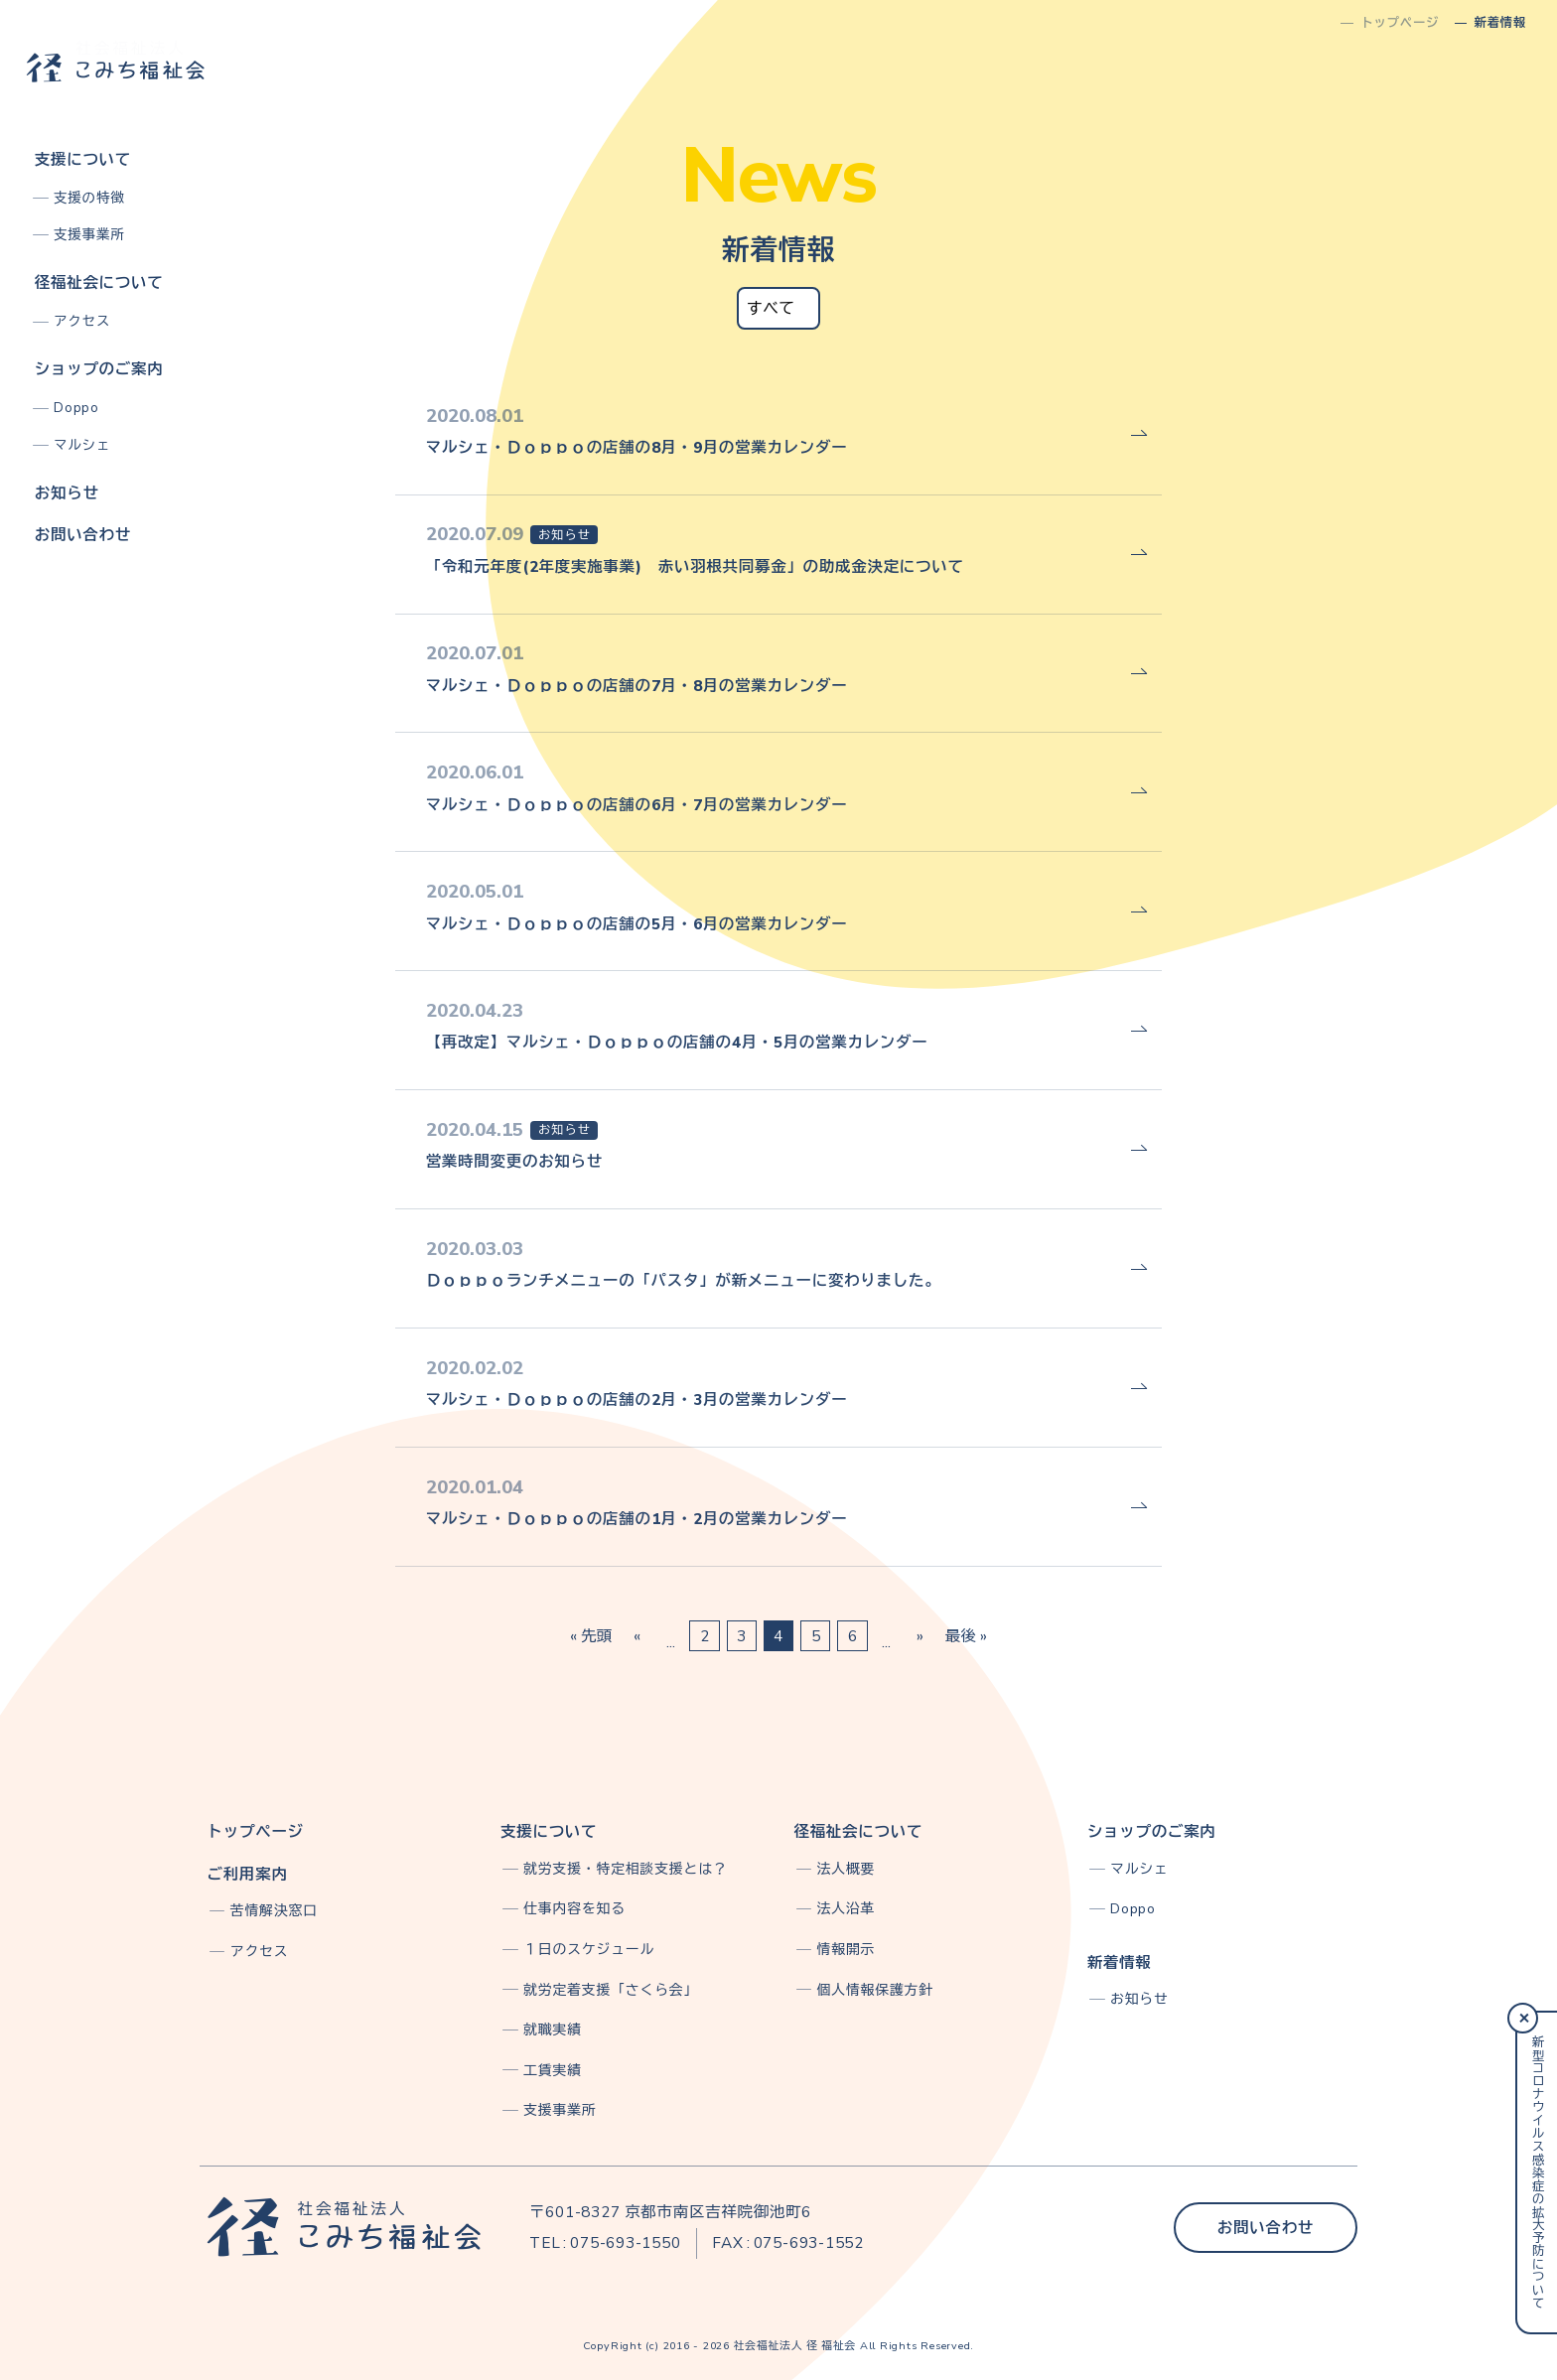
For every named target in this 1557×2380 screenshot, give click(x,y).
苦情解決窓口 (274, 1910)
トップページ (256, 1831)
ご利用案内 (248, 1874)
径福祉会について (99, 282)
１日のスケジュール (588, 1949)
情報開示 (846, 1949)
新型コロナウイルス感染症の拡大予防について (1537, 2172)
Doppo (76, 407)
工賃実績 (552, 2070)
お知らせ (67, 493)
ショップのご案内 (99, 368)
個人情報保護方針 (875, 1990)
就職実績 (552, 2030)
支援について (83, 159)
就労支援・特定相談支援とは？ (625, 1869)
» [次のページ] (920, 1635)
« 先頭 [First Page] (591, 1635)
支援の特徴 (89, 198)
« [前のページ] (637, 1635)
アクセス (82, 321)
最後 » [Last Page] (966, 1635)
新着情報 (1119, 1962)
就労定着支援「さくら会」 (610, 1990)
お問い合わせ (83, 534)
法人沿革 (846, 1908)
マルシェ (82, 445)
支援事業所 (89, 234)
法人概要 (846, 1869)
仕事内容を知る (574, 1908)
